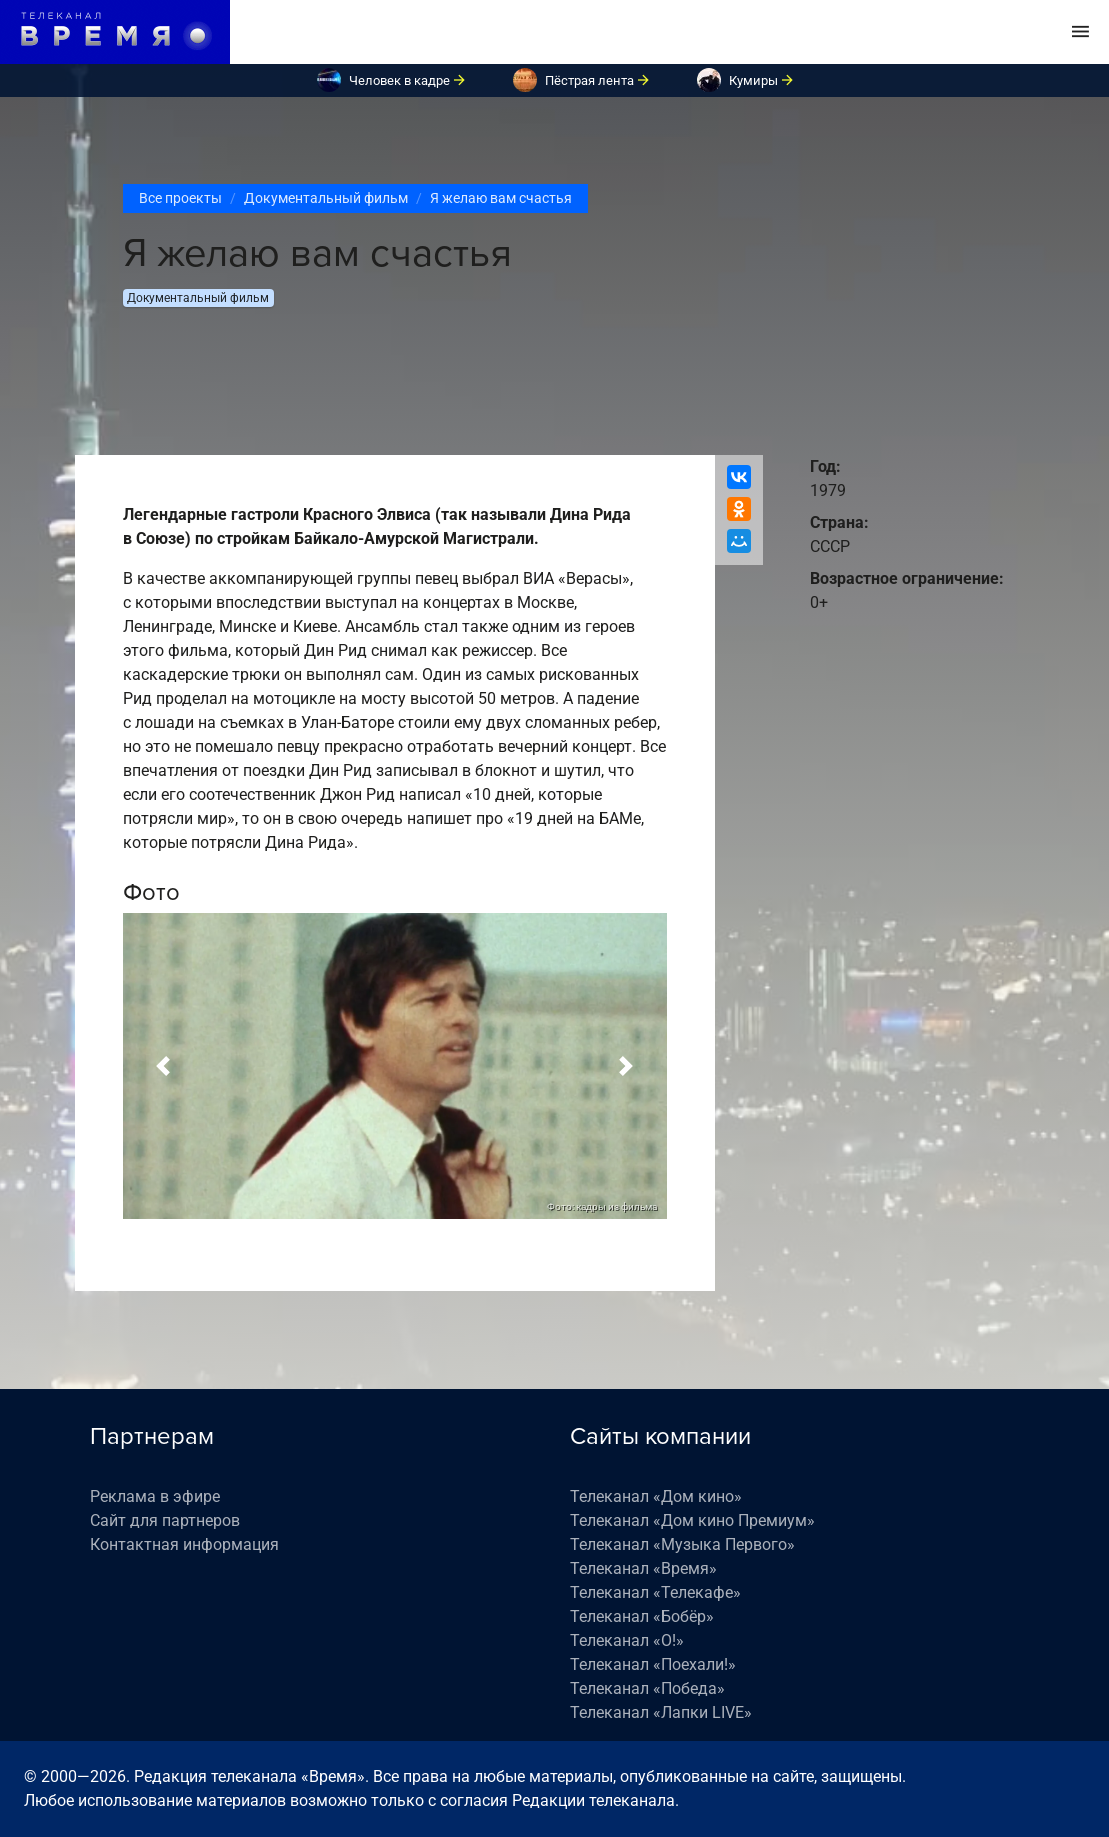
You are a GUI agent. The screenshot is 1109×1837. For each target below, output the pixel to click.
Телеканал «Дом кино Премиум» (692, 1520)
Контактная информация (184, 1544)
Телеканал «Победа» (647, 1688)
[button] (164, 1066)
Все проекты (180, 198)
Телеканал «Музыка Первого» (682, 1544)
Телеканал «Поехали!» (653, 1664)
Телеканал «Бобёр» (642, 1616)
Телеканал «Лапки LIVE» (661, 1712)
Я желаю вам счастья (501, 198)
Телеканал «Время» (643, 1568)
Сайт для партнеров (165, 1520)
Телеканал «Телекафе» (655, 1592)
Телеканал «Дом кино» (656, 1496)
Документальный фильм (326, 198)
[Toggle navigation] (1080, 32)
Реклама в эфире (155, 1496)
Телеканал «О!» (627, 1640)
